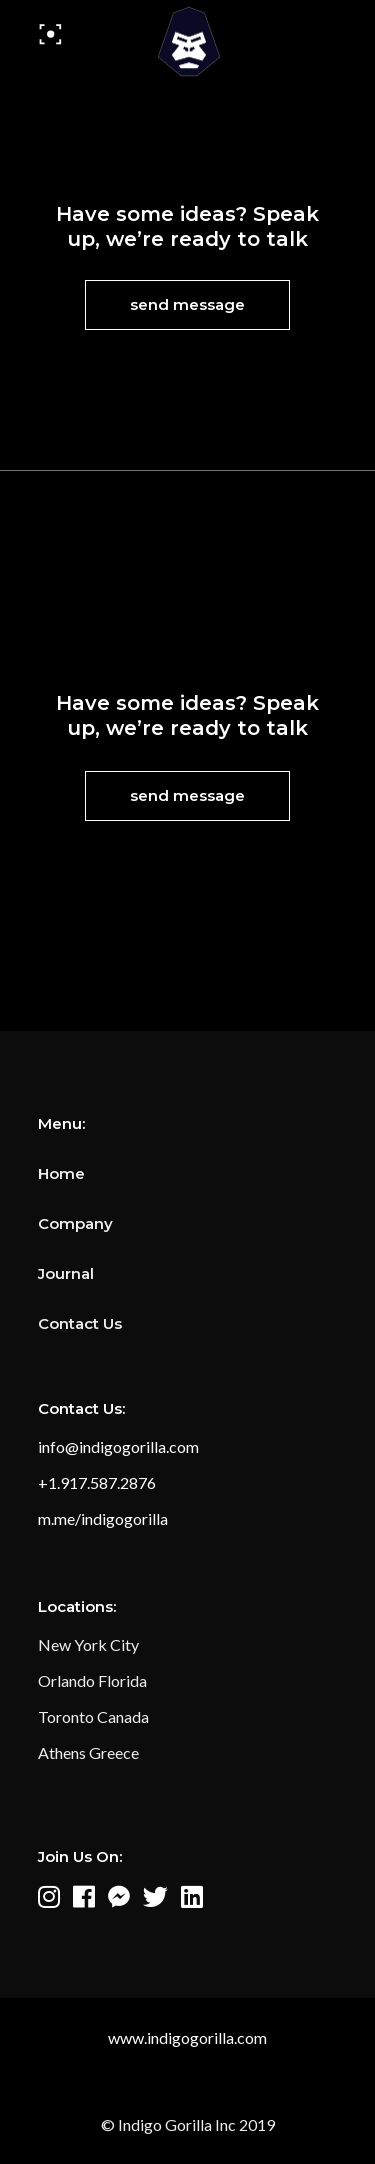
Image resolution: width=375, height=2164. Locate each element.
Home (61, 1173)
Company (75, 1223)
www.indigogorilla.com (187, 2037)
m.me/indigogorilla (103, 1518)
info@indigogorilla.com (118, 1446)
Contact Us (80, 1323)
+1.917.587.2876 (97, 1482)
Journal (66, 1273)
